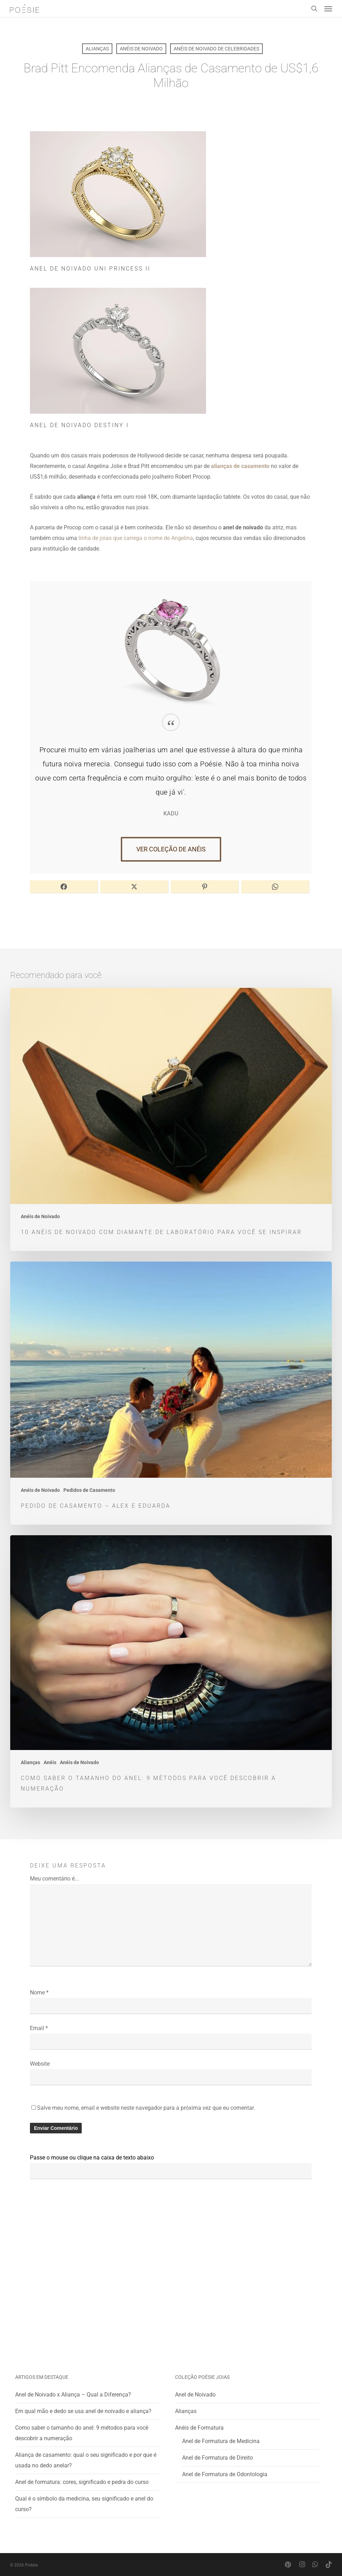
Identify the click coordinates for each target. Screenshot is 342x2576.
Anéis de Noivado (141, 48)
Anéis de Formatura (199, 2427)
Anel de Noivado (195, 2394)
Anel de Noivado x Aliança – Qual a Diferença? (73, 2394)
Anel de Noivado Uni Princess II (90, 268)
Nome (39, 1992)
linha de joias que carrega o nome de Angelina (136, 538)
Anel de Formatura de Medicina (221, 2441)
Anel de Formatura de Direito (217, 2457)
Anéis (50, 1762)
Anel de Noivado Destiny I (79, 425)
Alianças (97, 48)
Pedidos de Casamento (89, 1490)
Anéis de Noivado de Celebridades (216, 48)
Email (39, 2028)
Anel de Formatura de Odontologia (224, 2474)
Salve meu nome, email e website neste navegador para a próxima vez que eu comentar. (146, 2107)
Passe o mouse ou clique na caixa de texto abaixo (92, 2157)
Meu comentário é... (54, 1878)
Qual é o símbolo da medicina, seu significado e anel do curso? (84, 2504)
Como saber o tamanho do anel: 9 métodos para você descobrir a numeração (81, 2433)
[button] (328, 8)
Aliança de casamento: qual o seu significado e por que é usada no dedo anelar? (85, 2460)
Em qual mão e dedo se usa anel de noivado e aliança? (83, 2411)
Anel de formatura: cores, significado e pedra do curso (82, 2482)
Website (40, 2063)
